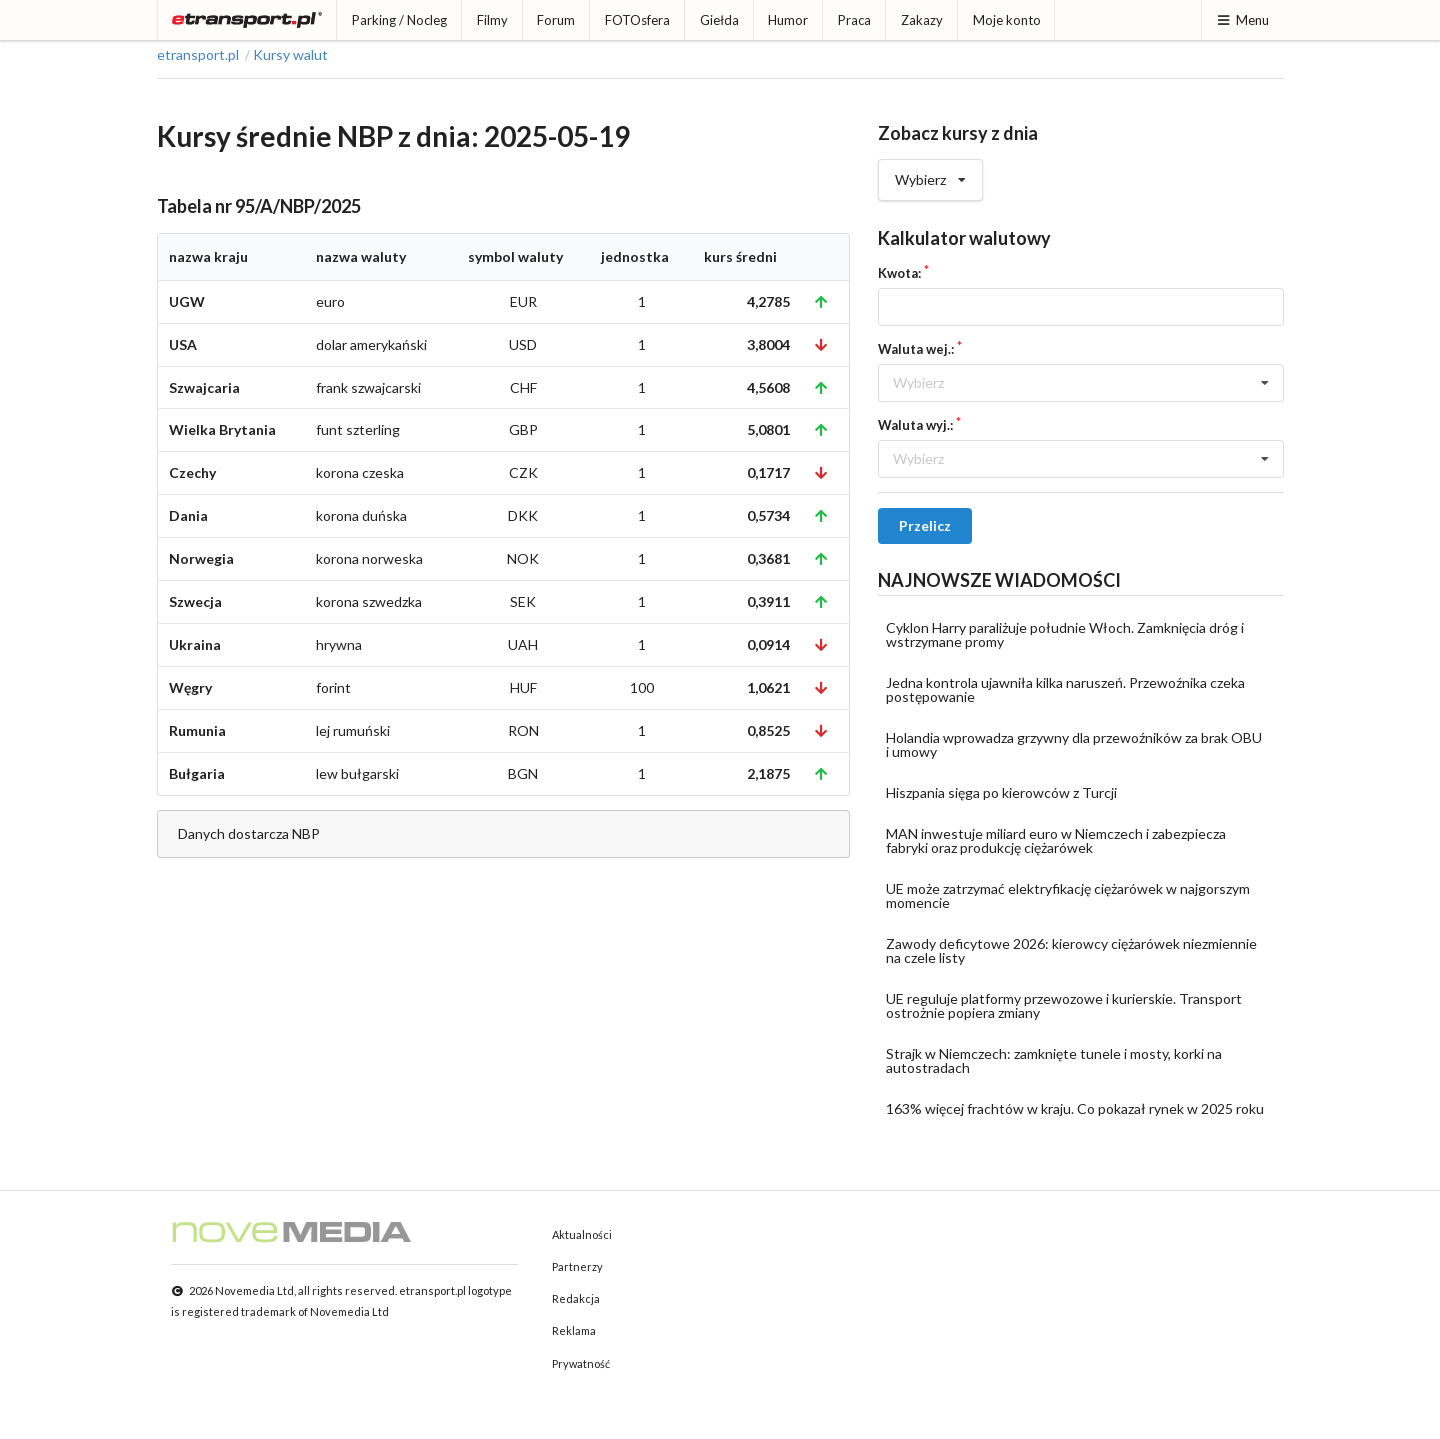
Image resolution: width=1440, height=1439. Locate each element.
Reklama (574, 1330)
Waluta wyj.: (915, 425)
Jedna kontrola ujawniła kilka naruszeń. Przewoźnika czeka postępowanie (1065, 689)
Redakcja (576, 1298)
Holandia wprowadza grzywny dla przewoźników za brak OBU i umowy (1074, 744)
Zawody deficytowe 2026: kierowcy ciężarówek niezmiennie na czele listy (1071, 950)
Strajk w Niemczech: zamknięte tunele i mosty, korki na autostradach (1054, 1060)
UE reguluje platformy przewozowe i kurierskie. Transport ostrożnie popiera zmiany (1064, 1005)
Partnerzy (577, 1266)
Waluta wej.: (916, 349)
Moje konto (1007, 20)
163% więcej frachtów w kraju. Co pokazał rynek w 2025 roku (1075, 1108)
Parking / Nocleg (399, 20)
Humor (788, 20)
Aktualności (582, 1234)
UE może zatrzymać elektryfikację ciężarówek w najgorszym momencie (1068, 895)
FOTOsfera (637, 20)
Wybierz (930, 174)
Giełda (719, 20)
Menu (1242, 20)
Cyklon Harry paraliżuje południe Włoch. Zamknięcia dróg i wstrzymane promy (1065, 634)
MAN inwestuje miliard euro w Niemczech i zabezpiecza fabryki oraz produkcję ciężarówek (1056, 840)
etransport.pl (198, 55)
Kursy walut (290, 55)
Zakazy (922, 20)
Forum (556, 20)
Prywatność (581, 1363)
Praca (854, 20)
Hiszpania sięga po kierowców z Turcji (1001, 792)
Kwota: (899, 273)
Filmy (492, 20)
